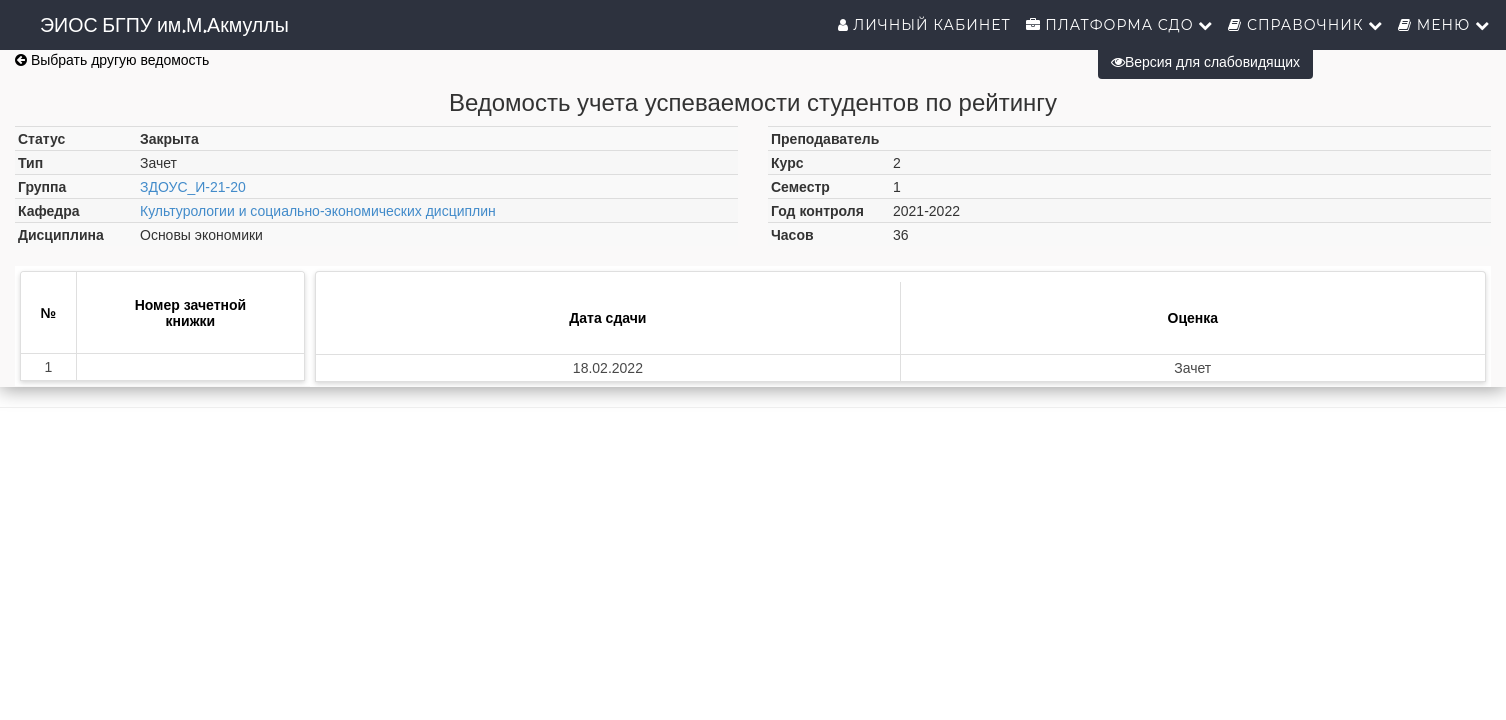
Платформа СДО (1120, 25)
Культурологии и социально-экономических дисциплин (318, 211)
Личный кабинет (924, 25)
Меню (1444, 25)
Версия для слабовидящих (1205, 62)
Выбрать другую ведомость (112, 60)
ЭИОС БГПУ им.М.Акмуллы (164, 25)
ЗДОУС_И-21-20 (193, 187)
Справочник (1305, 25)
